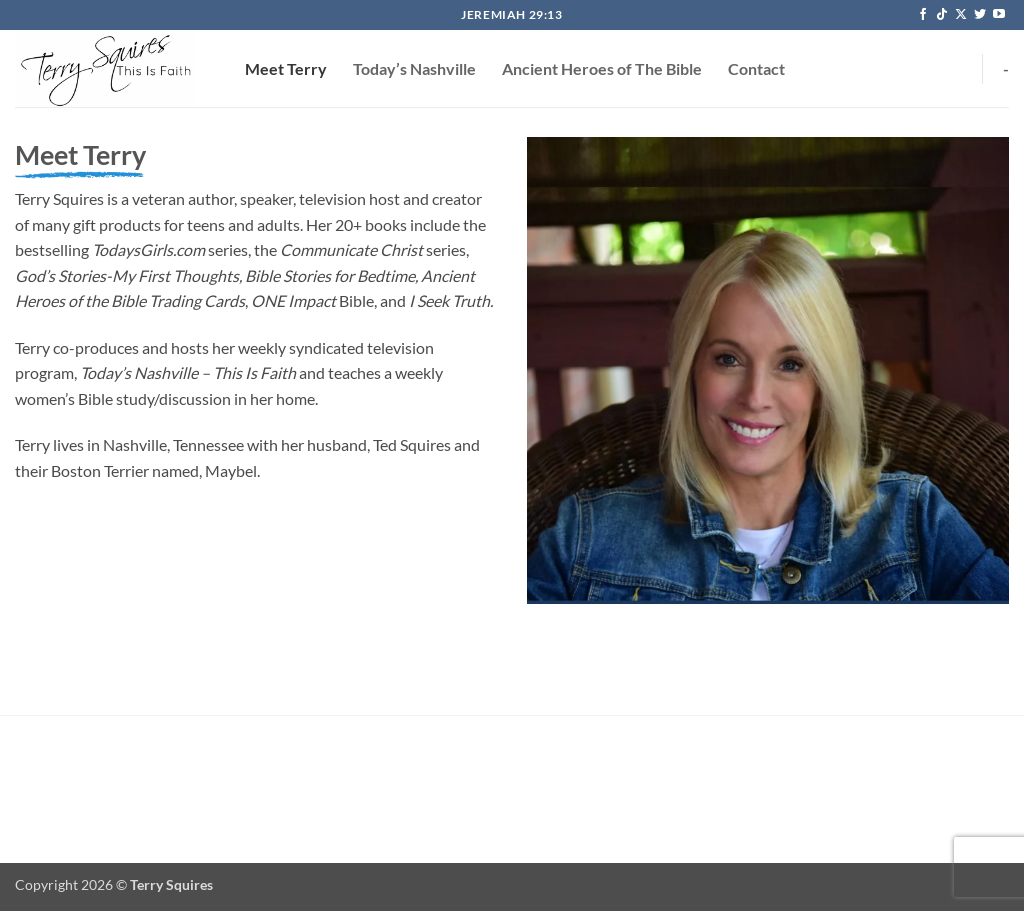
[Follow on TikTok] (942, 15)
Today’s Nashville (414, 68)
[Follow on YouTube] (999, 15)
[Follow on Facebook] (923, 15)
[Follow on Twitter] (980, 15)
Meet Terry (286, 68)
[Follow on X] (961, 15)
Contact (756, 68)
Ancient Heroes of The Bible (602, 68)
